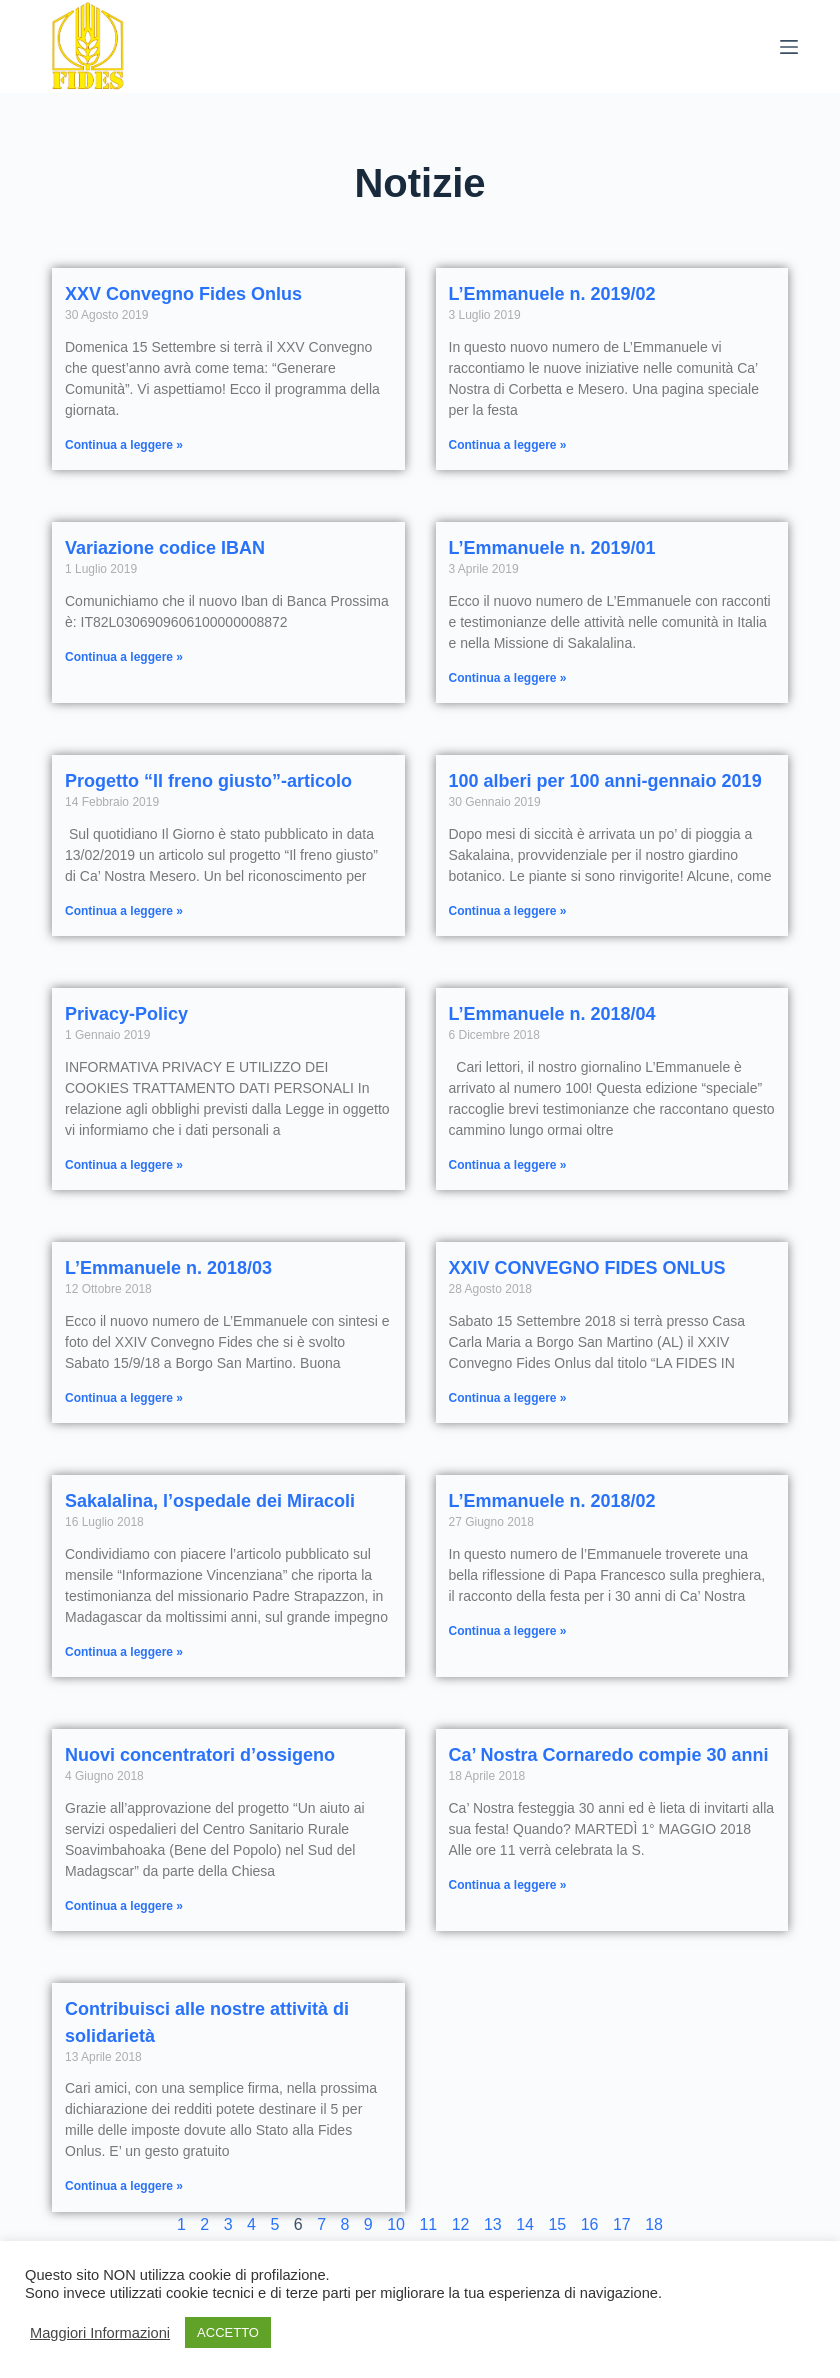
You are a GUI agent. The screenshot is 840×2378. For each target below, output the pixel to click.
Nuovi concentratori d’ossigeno (200, 1755)
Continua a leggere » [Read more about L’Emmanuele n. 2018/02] (508, 1631)
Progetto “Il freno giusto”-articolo (208, 781)
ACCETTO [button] (228, 2332)
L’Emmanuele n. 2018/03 (168, 1268)
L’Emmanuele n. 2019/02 (552, 294)
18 (654, 2224)
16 (590, 2224)
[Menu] (789, 47)
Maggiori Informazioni (100, 2333)
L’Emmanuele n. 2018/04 (552, 1014)
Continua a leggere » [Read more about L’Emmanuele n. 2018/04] (508, 1165)
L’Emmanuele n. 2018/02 (552, 1501)
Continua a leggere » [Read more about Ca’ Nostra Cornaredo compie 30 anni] (508, 1885)
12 (461, 2224)
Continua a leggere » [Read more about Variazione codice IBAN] (124, 657)
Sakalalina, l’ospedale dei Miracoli (210, 1501)
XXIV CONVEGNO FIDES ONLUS (587, 1268)
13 (493, 2224)
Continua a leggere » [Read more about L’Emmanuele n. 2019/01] (508, 678)
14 (525, 2224)
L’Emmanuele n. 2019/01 (552, 548)
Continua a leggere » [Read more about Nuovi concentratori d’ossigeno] (124, 1906)
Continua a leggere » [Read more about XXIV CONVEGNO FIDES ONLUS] (508, 1398)
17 (622, 2224)
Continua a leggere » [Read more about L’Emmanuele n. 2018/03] (124, 1398)
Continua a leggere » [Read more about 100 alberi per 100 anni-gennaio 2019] (508, 911)
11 (428, 2224)
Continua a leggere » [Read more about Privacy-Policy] (124, 1165)
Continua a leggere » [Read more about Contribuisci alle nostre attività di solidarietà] (124, 2186)
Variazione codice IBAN (165, 548)
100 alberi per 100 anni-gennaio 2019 (605, 781)
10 (396, 2224)
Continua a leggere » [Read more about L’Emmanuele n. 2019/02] (508, 445)
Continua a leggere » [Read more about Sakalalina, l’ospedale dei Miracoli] (124, 1652)
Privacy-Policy (126, 1014)
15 (557, 2224)
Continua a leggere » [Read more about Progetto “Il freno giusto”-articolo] (124, 911)
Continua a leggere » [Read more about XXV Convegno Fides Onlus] (124, 445)
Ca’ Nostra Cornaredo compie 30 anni (609, 1755)
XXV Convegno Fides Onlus (183, 294)
